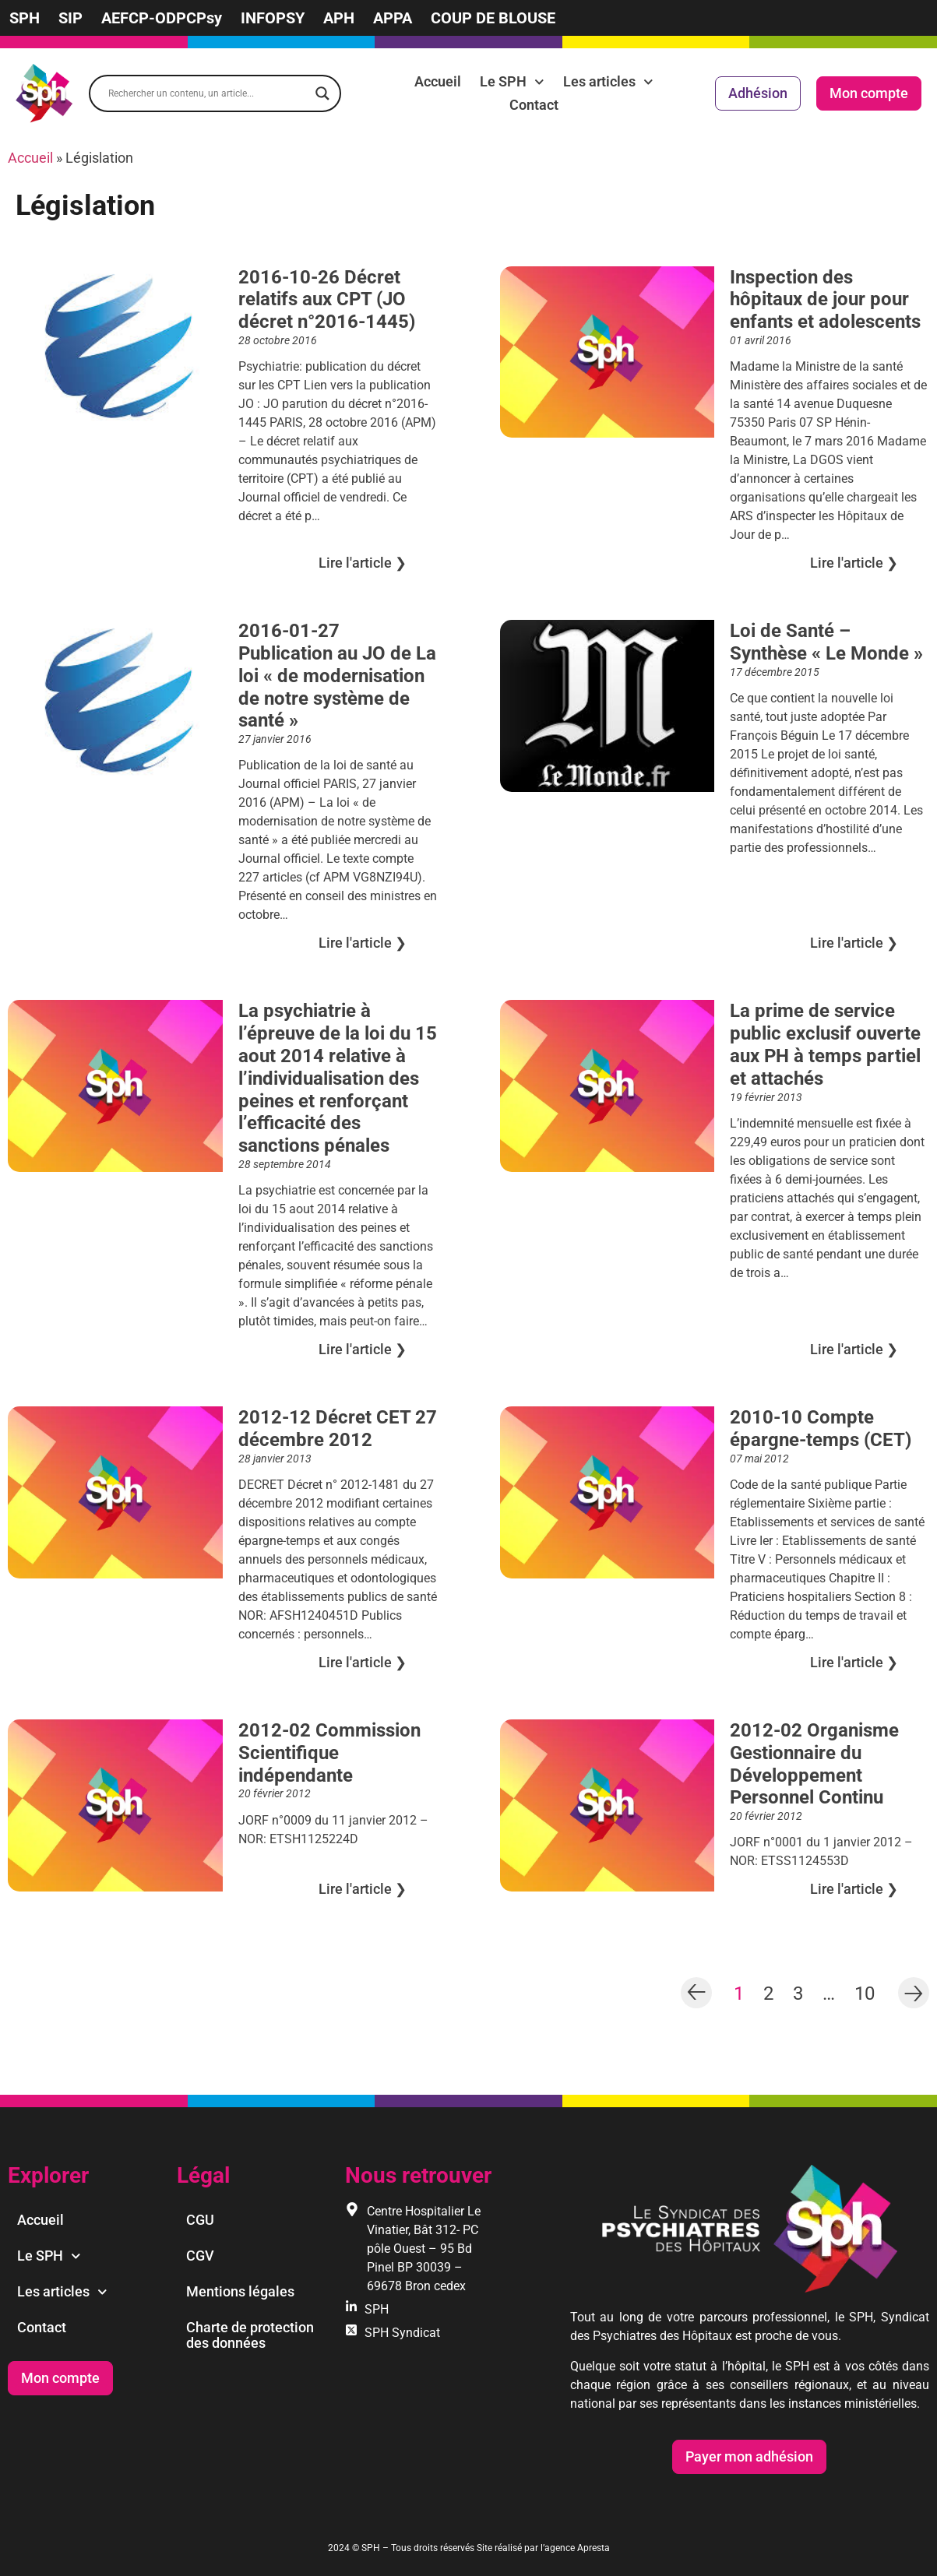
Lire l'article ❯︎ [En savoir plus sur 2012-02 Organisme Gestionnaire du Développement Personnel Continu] (854, 1889)
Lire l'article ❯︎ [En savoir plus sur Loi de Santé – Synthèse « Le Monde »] (854, 942)
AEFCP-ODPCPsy (161, 18)
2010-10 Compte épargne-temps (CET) (820, 1428)
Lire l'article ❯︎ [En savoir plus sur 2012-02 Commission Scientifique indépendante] (363, 1889)
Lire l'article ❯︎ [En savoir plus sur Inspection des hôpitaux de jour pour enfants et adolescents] (854, 562)
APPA (392, 18)
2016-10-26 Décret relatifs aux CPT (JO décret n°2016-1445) (326, 299)
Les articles (608, 81)
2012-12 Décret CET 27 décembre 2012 (337, 1428)
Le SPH (512, 81)
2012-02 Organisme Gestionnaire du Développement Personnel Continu (814, 1763)
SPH (24, 18)
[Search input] (208, 93)
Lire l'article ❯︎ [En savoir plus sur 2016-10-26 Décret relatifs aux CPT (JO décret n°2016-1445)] (363, 562)
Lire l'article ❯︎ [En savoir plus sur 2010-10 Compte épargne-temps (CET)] (854, 1662)
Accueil (437, 81)
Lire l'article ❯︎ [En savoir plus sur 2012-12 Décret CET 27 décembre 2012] (363, 1662)
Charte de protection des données (250, 2335)
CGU (200, 2220)
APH (338, 18)
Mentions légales (240, 2291)
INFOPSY (273, 18)
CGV (200, 2255)
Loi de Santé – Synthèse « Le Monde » (826, 642)
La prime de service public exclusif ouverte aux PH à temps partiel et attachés (825, 1044)
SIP (70, 18)
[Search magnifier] (322, 93)
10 (864, 1992)
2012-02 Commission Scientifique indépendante (329, 1752)
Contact (533, 105)
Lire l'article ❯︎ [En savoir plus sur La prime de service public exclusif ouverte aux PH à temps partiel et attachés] (854, 1349)
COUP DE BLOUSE (493, 18)
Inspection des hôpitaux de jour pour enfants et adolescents (825, 299)
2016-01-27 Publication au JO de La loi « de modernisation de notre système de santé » (337, 675)
